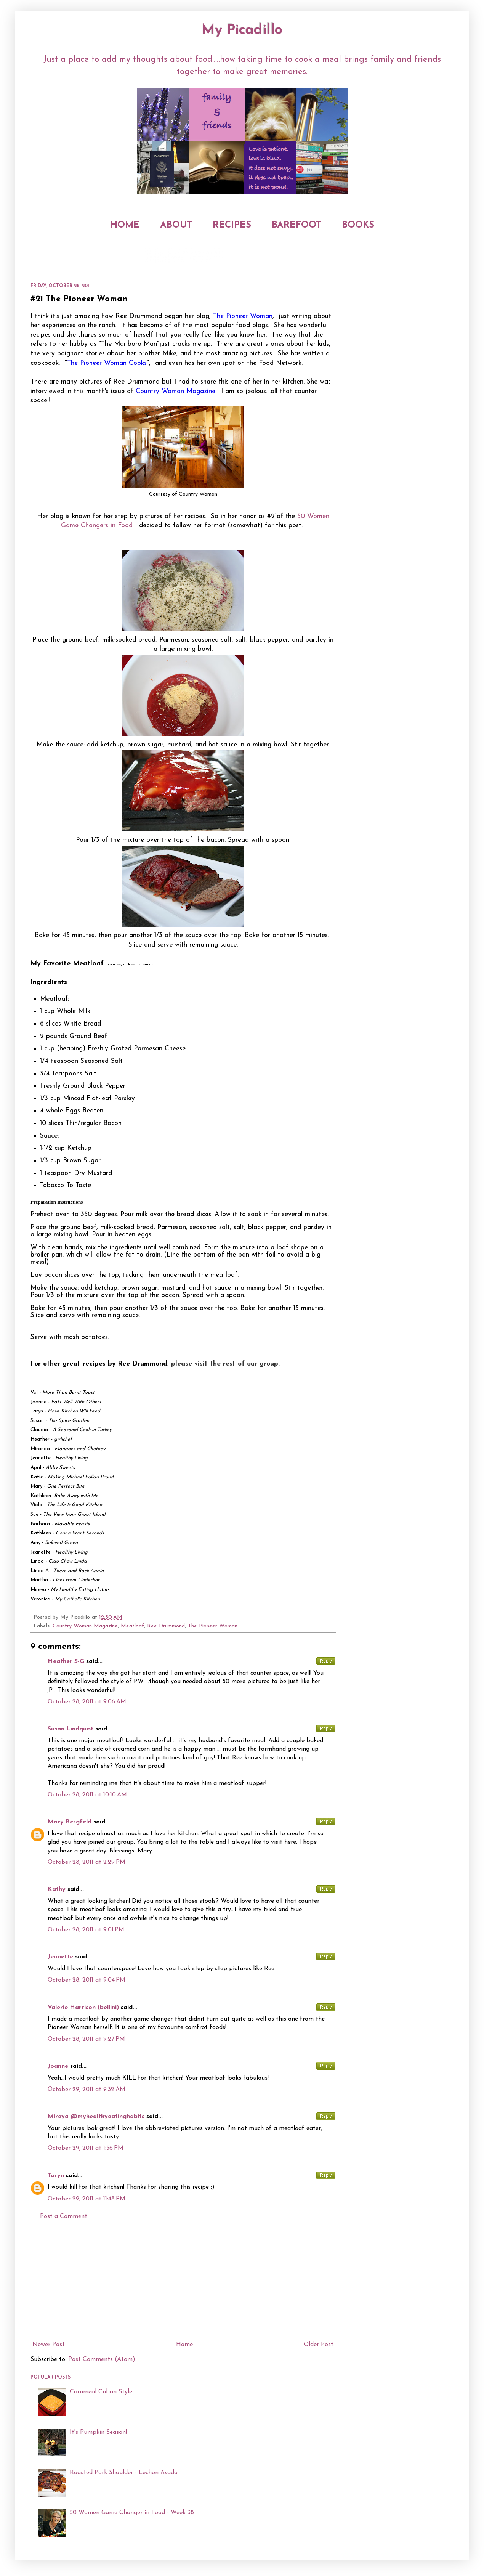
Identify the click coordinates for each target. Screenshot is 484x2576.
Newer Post (48, 2345)
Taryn (56, 2176)
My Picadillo (242, 30)
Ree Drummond (166, 1626)
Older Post (318, 2345)
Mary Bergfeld (69, 1822)
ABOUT (176, 225)
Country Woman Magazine (85, 1626)
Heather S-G (66, 1661)
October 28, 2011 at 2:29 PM (86, 1862)
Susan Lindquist (70, 1729)
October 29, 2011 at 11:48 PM (86, 2199)
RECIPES (232, 225)
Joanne (58, 2066)
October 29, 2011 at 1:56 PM (85, 2148)
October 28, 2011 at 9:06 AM (87, 1702)
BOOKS (358, 225)
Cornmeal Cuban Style (101, 2392)
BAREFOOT (296, 225)
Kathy (57, 1889)
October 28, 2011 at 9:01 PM (86, 1930)
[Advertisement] (183, 2280)
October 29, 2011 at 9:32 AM (86, 2089)
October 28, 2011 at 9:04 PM (86, 1980)
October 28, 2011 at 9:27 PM (86, 2039)
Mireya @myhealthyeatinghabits (96, 2117)
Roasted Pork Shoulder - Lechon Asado (124, 2473)
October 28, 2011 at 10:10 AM (87, 1795)
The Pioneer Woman (212, 1626)
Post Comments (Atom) (101, 2359)
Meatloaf (132, 1626)
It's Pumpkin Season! (98, 2432)
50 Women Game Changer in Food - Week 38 (132, 2513)
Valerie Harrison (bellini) (83, 2008)
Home (184, 2345)
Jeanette (60, 1957)
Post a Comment (63, 2216)
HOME (124, 225)
